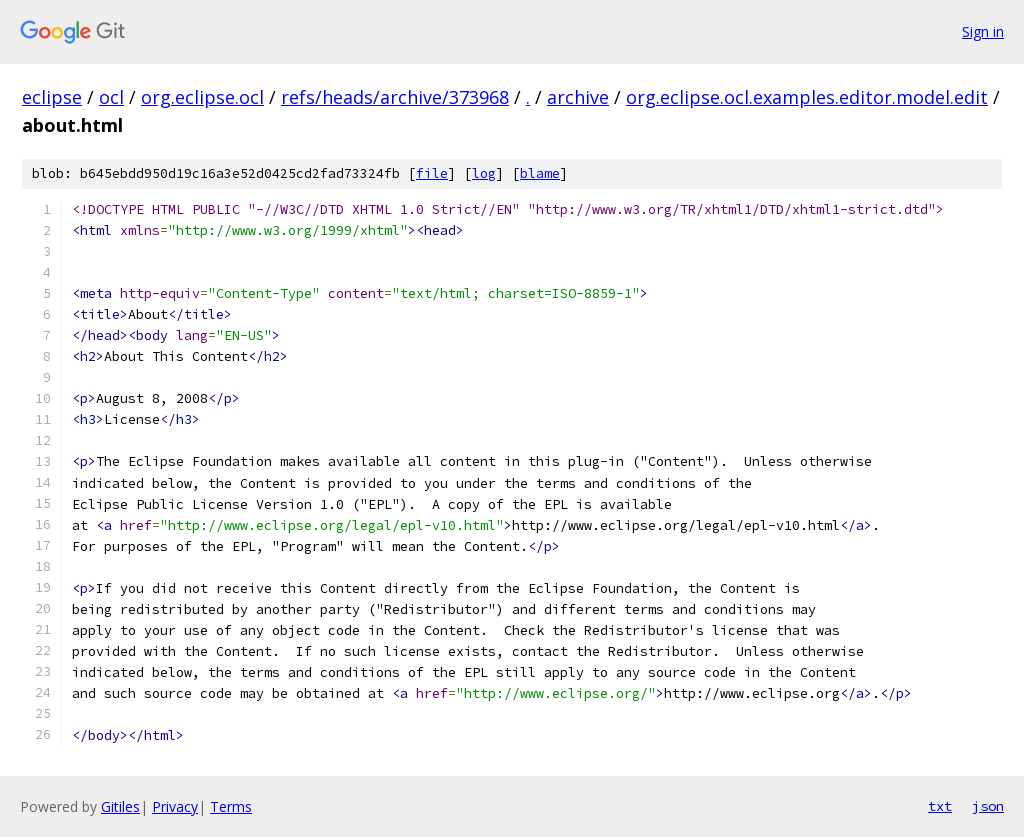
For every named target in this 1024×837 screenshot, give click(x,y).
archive (578, 97)
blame (540, 173)
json (988, 806)
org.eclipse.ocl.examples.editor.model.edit (807, 97)
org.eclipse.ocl (202, 97)
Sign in (983, 31)
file (432, 173)
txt (940, 806)
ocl (111, 97)
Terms (231, 806)
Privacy (175, 806)
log (484, 173)
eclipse (52, 97)
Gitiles (120, 806)
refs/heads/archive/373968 (395, 97)
